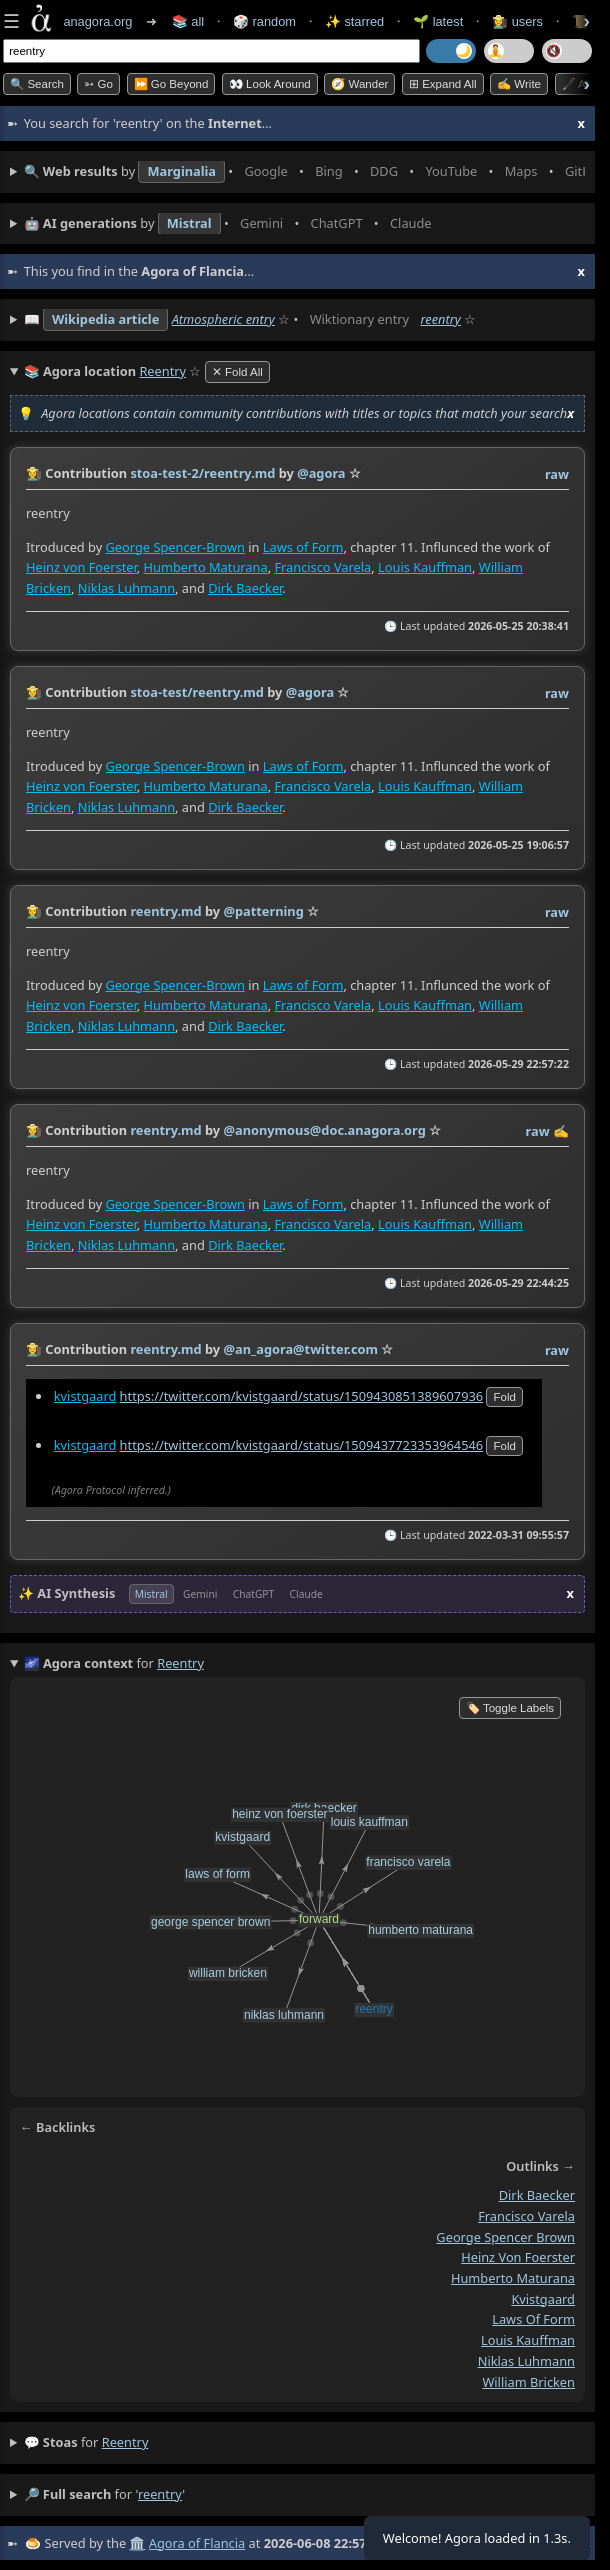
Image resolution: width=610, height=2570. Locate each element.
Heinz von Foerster (81, 566)
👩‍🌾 (34, 473)
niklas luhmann (526, 2361)
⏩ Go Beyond (171, 84)
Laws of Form (303, 546)
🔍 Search (37, 84)
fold (504, 1397)
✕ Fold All (237, 372)
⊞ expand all (443, 84)
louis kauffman (528, 2340)
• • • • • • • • (304, 172)
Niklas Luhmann (126, 587)
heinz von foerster (518, 2257)
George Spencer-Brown (175, 546)
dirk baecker (537, 2195)
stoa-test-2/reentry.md (202, 473)
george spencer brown (505, 2237)
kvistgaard (85, 1396)
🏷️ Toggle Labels (510, 1708)
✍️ (561, 1131)
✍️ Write (519, 84)
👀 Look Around (270, 84)
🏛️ (137, 2543)
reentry (440, 319)
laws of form (533, 2319)
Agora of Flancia (197, 2543)
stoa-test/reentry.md (197, 692)
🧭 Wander (359, 84)
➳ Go (98, 84)
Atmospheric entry (223, 319)
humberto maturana (513, 2278)
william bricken (528, 2381)
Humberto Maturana (206, 566)
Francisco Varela (322, 566)
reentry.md (165, 911)
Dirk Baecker (245, 587)
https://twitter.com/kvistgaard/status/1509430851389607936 (302, 1396)
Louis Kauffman (425, 566)
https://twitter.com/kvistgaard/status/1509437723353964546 (302, 1445)
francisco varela (526, 2216)
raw (557, 474)
